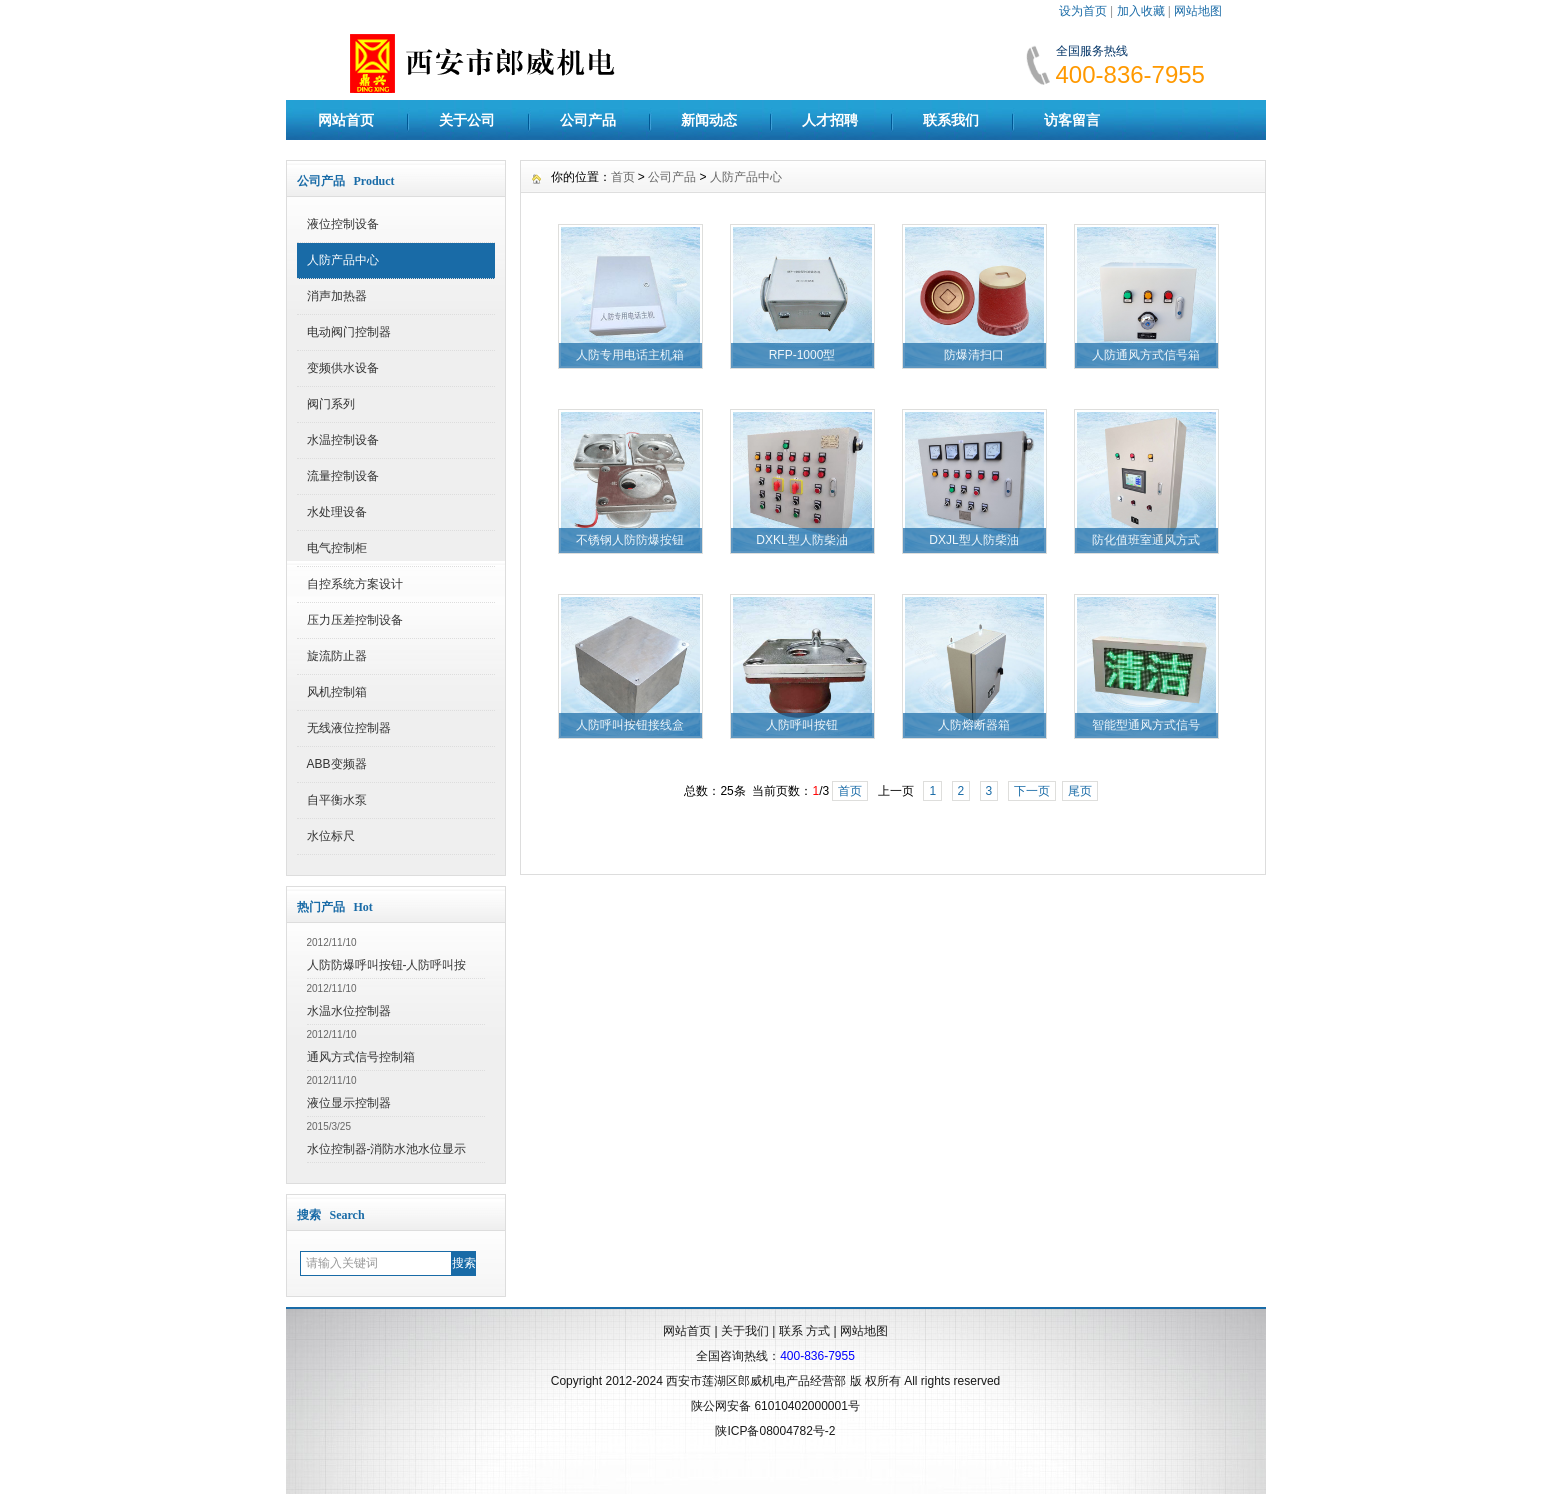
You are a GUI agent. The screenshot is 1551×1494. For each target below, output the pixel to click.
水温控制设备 (343, 440)
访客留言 (1072, 120)
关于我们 (745, 1331)
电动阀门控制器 (349, 332)
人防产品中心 (343, 260)
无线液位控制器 (349, 728)
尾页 (1080, 791)
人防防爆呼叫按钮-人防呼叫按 (387, 965)
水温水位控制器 (349, 1011)
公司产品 (588, 120)
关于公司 (467, 120)
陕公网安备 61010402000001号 (775, 1406)
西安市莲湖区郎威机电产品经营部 (756, 1381)
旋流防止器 (337, 656)
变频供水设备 (343, 368)
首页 (623, 177)
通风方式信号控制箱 (361, 1057)
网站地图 (1198, 11)
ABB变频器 (337, 764)
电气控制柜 (337, 548)
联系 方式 (804, 1331)
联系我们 (951, 120)
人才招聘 (830, 120)
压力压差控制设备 (355, 620)
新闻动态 (709, 120)
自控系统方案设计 (355, 584)
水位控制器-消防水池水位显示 (387, 1149)
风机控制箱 (337, 692)
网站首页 (346, 120)
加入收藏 (1141, 11)
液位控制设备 (343, 224)
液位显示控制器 (349, 1103)
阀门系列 (331, 404)
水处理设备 (337, 512)
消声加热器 (337, 296)
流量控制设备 (343, 476)
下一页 (1032, 791)
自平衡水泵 (337, 800)
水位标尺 (331, 836)
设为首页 (1083, 11)
